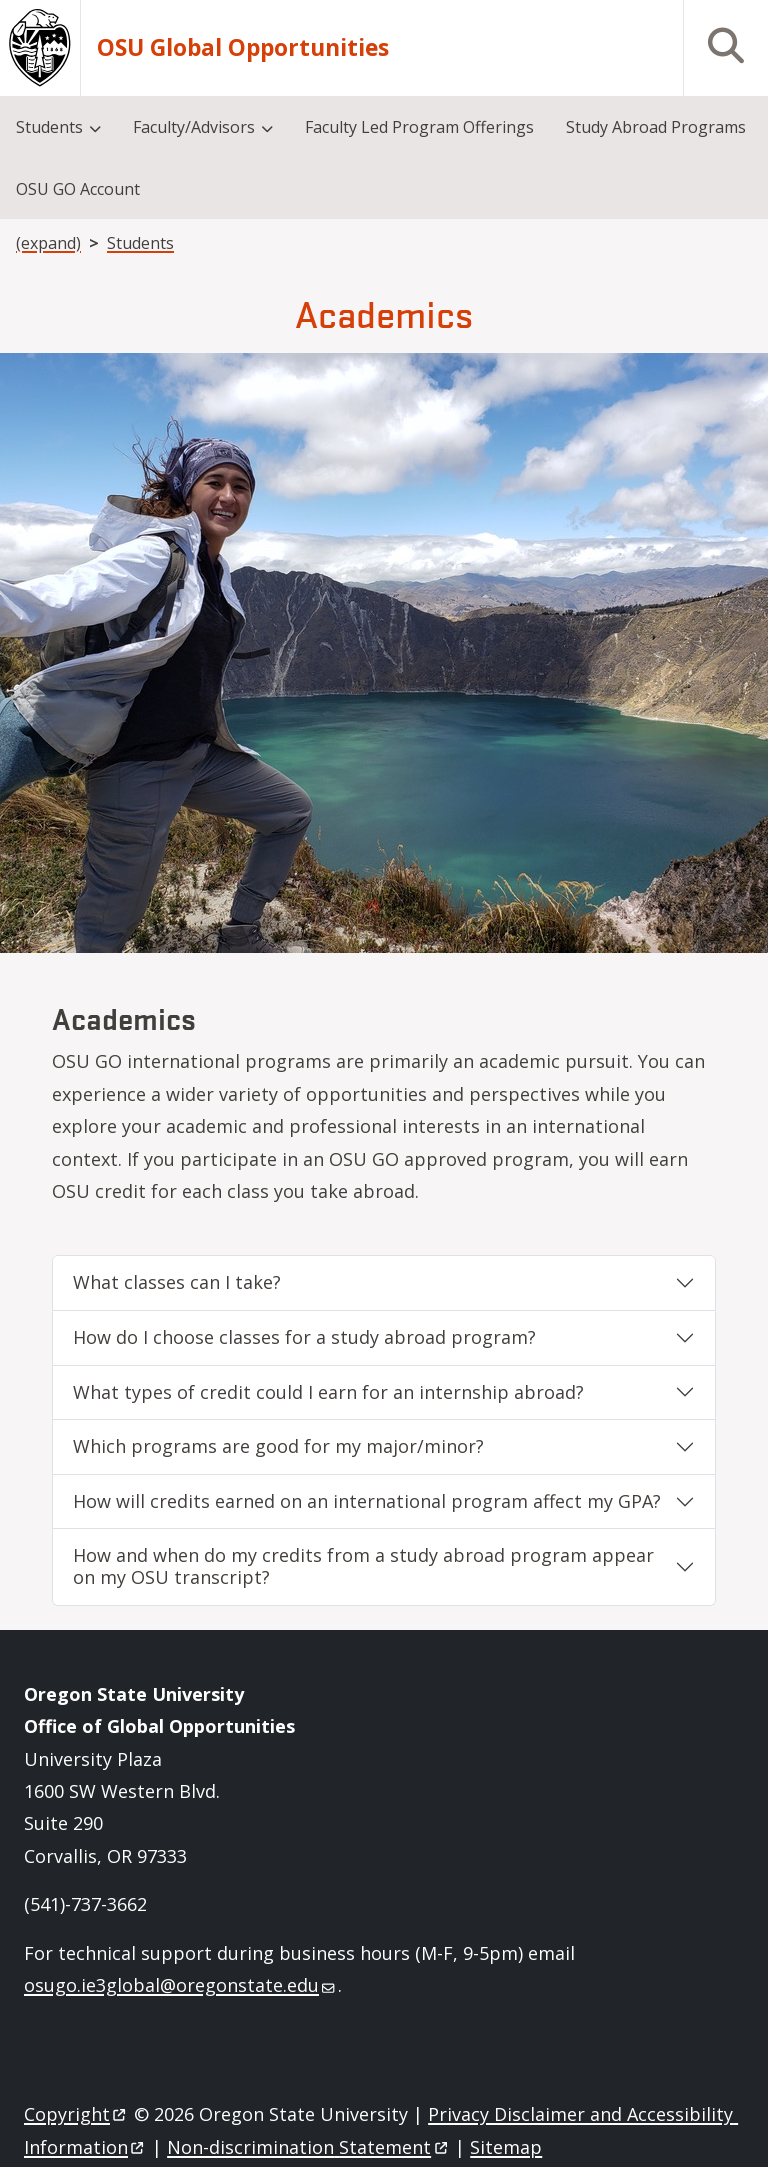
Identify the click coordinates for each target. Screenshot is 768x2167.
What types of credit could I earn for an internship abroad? (328, 1392)
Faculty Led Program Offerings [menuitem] (419, 127)
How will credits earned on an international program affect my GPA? (367, 1501)
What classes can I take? (177, 1282)
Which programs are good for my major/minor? (278, 1446)
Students (140, 243)
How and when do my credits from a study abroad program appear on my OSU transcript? (363, 1566)
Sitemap (506, 2147)
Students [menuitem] (49, 127)
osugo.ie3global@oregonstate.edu (179, 1985)
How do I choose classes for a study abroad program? (304, 1337)
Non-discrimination (308, 2147)
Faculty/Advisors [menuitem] (194, 127)
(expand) (48, 243)
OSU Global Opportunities (243, 48)
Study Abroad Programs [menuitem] (656, 127)
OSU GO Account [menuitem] (78, 189)
